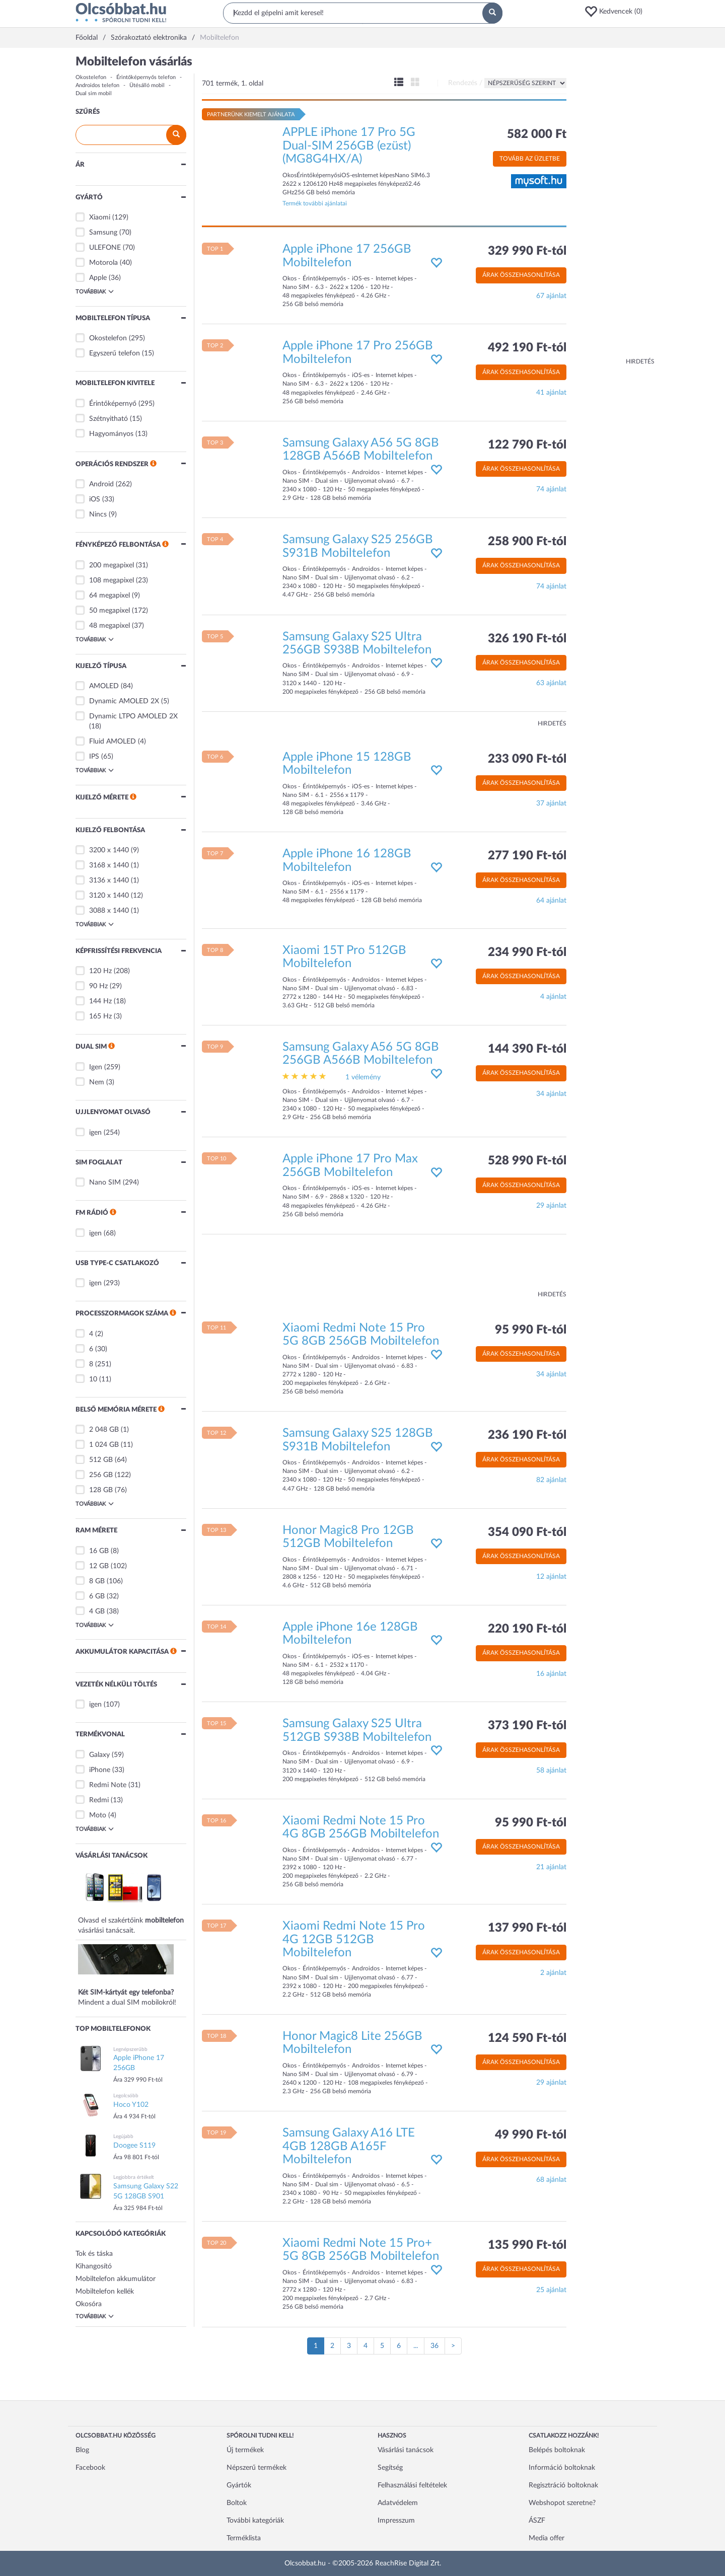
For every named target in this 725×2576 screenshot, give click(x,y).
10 (93, 1379)
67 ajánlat (551, 296)
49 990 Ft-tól (530, 2135)
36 (434, 2345)
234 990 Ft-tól (527, 952)
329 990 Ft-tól (527, 251)
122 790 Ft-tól (527, 445)
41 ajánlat (551, 392)
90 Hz (98, 986)
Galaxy (99, 1754)
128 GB (101, 1490)
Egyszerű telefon (114, 353)
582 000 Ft (536, 134)
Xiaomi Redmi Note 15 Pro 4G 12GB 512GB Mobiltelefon (353, 1939)
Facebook (90, 2467)
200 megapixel (111, 565)
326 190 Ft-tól (527, 639)
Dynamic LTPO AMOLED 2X (133, 716)
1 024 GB (104, 1444)
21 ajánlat (551, 1867)
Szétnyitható (108, 418)
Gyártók (239, 2485)
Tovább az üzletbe (529, 159)
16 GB (99, 1551)
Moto (97, 1815)
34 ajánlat (551, 1093)
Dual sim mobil (94, 93)
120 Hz (100, 971)
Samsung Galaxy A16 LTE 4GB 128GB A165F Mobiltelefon (348, 2146)
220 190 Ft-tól (527, 1629)
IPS (94, 756)
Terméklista (244, 2538)
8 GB (97, 1581)
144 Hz (100, 1001)
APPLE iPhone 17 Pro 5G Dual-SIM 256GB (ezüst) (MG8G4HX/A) (348, 145)
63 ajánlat (551, 683)
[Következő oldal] (453, 2345)
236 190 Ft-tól (527, 1435)
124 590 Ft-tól (527, 2038)
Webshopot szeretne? (562, 2503)
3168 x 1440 (109, 865)
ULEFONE (105, 247)
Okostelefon (91, 77)
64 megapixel (109, 595)
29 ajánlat (551, 1205)
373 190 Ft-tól (527, 1726)
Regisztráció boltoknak (563, 2485)
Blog (82, 2450)
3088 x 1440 (109, 910)
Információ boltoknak (562, 2467)
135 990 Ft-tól (527, 2245)
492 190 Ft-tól (527, 348)
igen (95, 1132)
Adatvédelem (398, 2503)
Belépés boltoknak (557, 2450)
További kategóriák (255, 2520)
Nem (96, 1082)
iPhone (99, 1770)
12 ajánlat (551, 1576)
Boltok (237, 2503)
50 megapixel (109, 610)
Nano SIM (105, 1182)
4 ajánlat (553, 996)
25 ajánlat (551, 2290)
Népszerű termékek (256, 2467)
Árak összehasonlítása (521, 275)
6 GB (97, 1596)
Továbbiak (95, 291)
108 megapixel (111, 580)
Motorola (103, 262)
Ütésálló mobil (147, 85)
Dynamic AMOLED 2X (124, 701)
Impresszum (396, 2520)
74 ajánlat (551, 489)
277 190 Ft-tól (527, 856)
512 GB (101, 1459)
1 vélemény (363, 1077)
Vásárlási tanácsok (405, 2450)
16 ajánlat (551, 1673)
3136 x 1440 (109, 880)
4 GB (97, 1611)
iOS (94, 499)
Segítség (390, 2467)
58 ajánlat (551, 1770)
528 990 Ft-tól (527, 1161)
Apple (98, 277)
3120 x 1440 (109, 895)
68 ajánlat (551, 2179)
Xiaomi (99, 217)
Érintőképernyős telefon (146, 77)
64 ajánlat (551, 900)
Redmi (99, 1800)
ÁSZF (537, 2520)
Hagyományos (111, 433)
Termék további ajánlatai (314, 203)
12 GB (99, 1566)
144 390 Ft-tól (527, 1049)
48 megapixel (109, 625)
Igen (95, 1067)
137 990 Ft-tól (527, 1928)
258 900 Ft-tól (527, 542)
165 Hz (100, 1016)
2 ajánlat (553, 1972)
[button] (616, 11)
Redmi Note (107, 1785)
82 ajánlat (551, 1480)
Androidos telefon (97, 85)
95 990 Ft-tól (530, 1330)
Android (101, 484)
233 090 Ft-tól (527, 759)
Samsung (103, 232)
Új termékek (245, 2450)
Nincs (98, 514)
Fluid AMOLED (112, 741)
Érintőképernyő (112, 403)
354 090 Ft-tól (527, 1532)
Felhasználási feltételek (412, 2485)
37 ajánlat (551, 803)
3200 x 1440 (109, 850)
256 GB (101, 1475)
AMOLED (104, 686)
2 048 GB (104, 1429)
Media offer (546, 2538)
